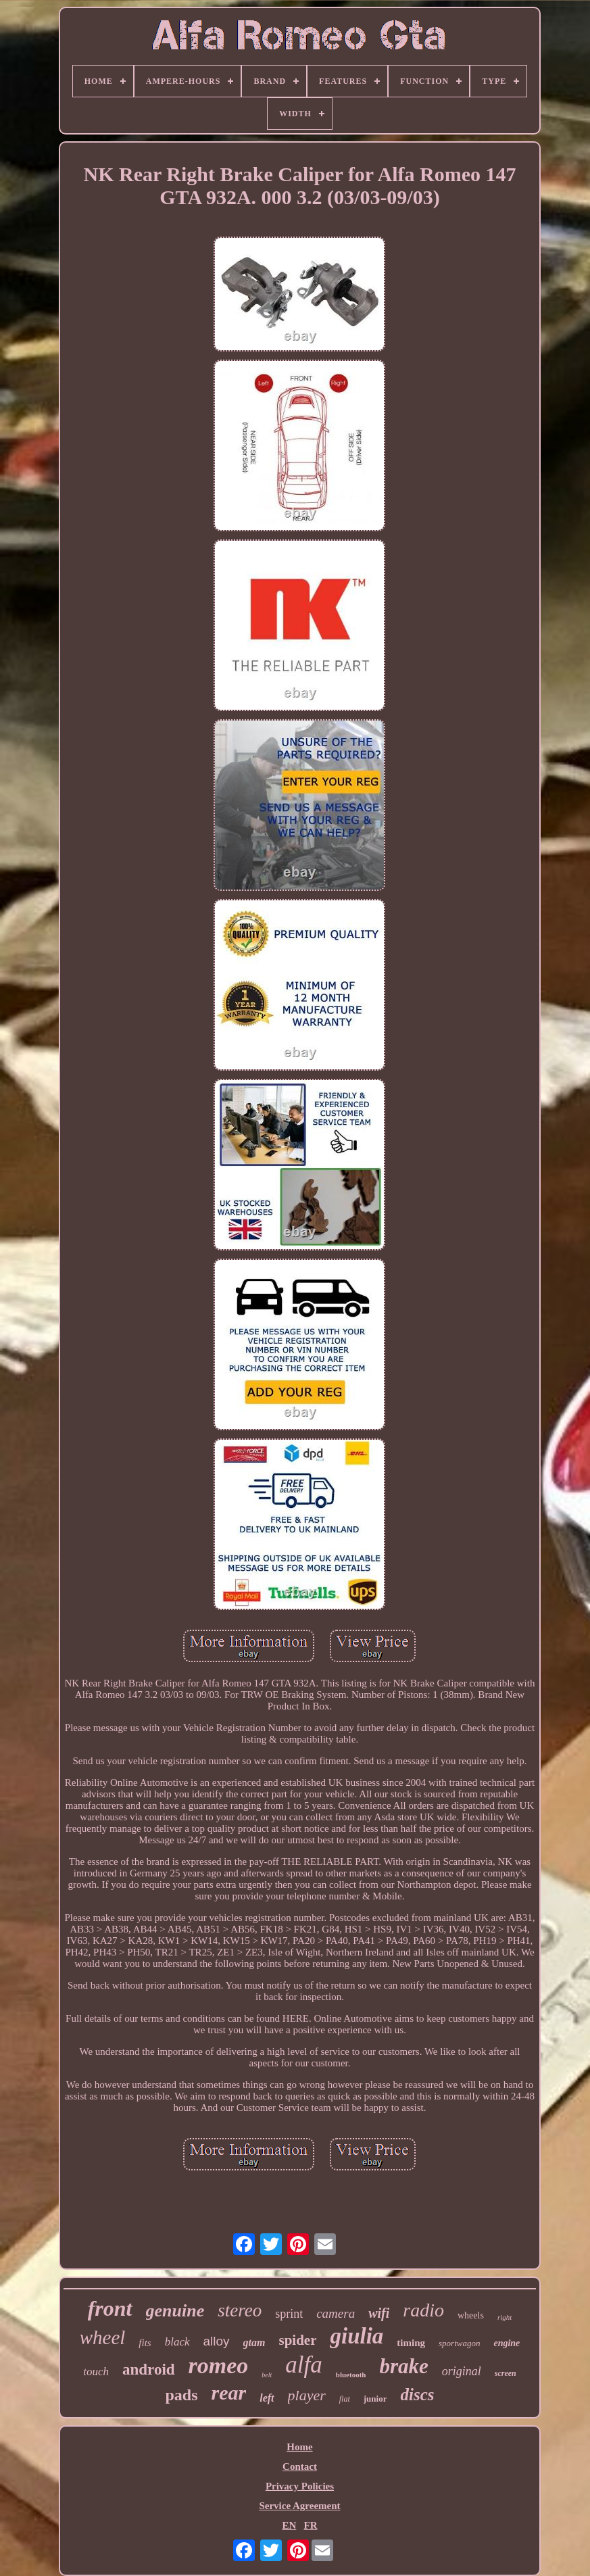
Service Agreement (299, 2505)
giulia (356, 2336)
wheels (471, 2315)
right (504, 2317)
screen (505, 2373)
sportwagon (459, 2343)
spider (297, 2340)
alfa (303, 2365)
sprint (289, 2313)
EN (289, 2525)
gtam (254, 2342)
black (177, 2341)
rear (229, 2392)
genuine (175, 2310)
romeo (219, 2365)
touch (96, 2371)
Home (299, 2446)
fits (145, 2342)
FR (311, 2525)
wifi (378, 2313)
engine (506, 2343)
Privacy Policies (300, 2486)
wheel (103, 2337)
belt (267, 2375)
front (110, 2308)
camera (335, 2313)
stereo (240, 2310)
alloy (216, 2341)
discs (417, 2394)
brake (403, 2366)
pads (182, 2395)
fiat (344, 2399)
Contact (299, 2466)
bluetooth (351, 2375)
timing (411, 2342)
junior (375, 2398)
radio (423, 2310)
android (148, 2369)
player (307, 2395)
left (267, 2398)
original (461, 2371)
